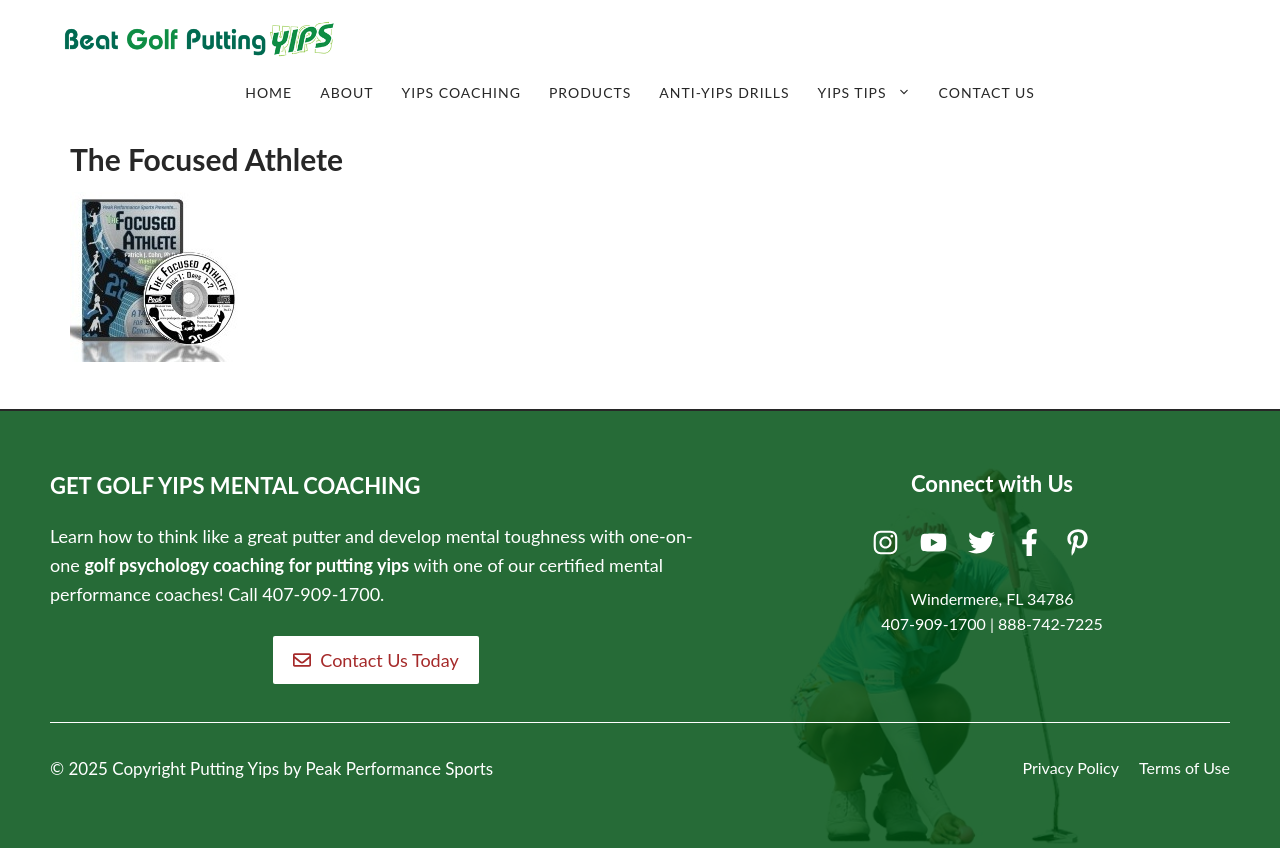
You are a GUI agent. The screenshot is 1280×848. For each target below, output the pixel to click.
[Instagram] (888, 547)
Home (268, 92)
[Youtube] (936, 547)
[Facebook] (1032, 547)
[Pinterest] (1080, 547)
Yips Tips (871, 93)
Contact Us (987, 92)
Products (590, 92)
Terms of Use (1184, 767)
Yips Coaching (460, 92)
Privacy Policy (1070, 767)
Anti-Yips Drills (724, 92)
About (346, 92)
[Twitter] (984, 547)
